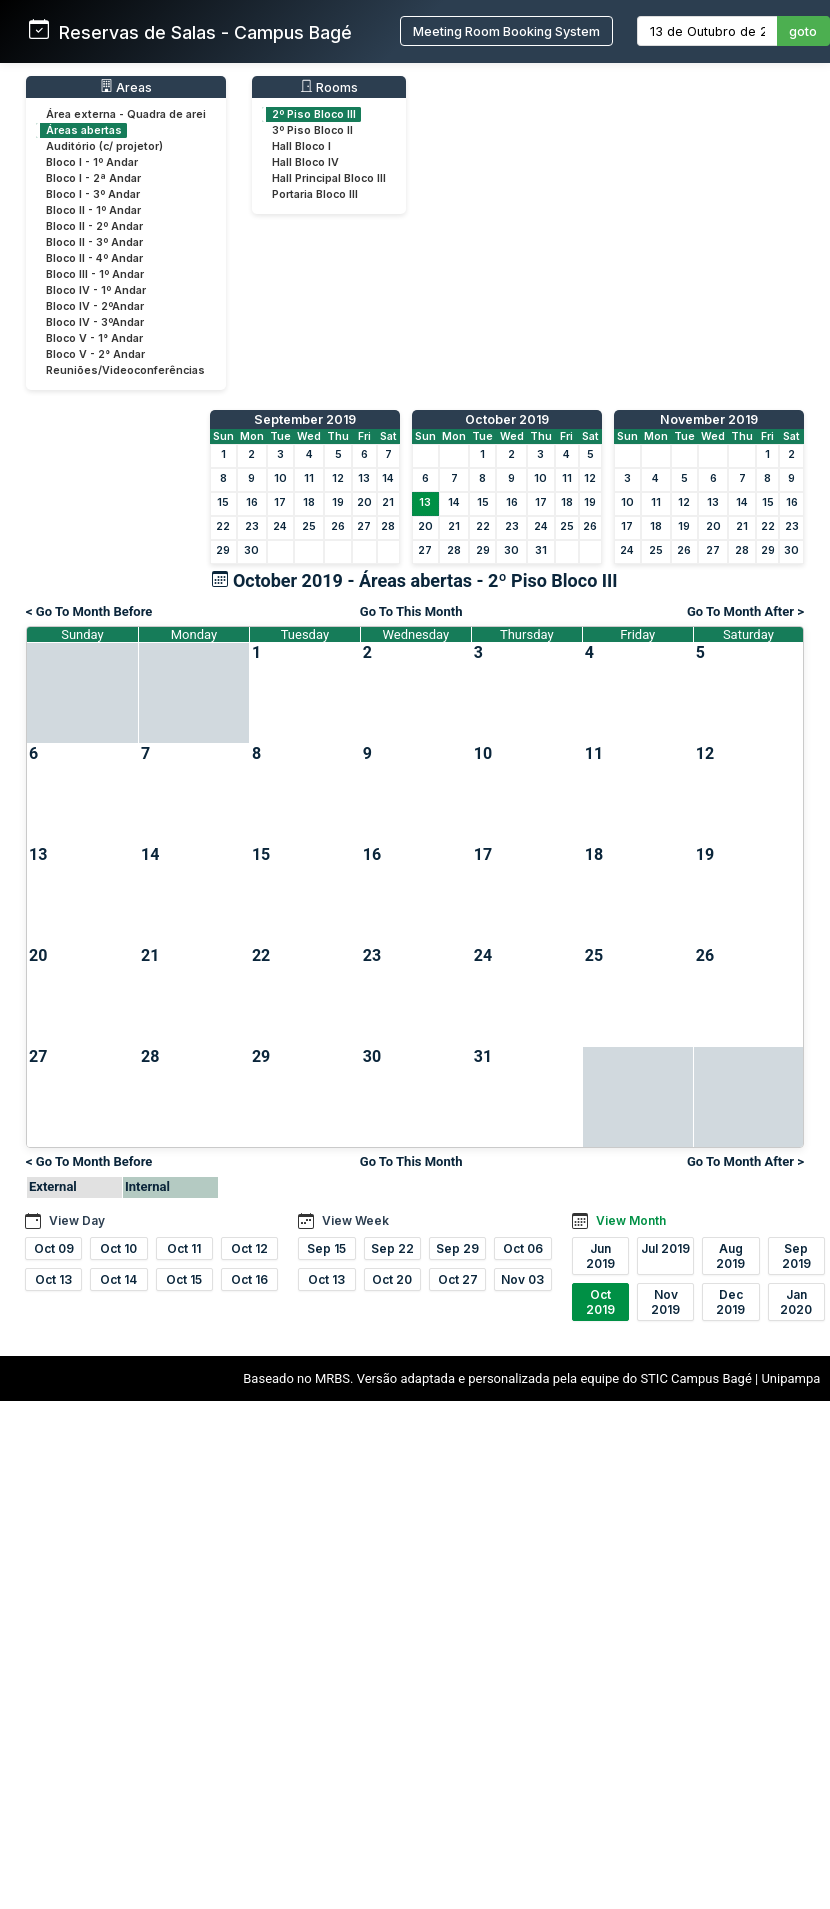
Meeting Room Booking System (506, 31)
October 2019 (507, 419)
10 (280, 478)
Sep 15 (326, 1248)
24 (280, 526)
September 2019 (305, 419)
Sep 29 (457, 1248)
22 (223, 526)
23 (252, 526)
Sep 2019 (796, 1256)
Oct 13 (53, 1279)
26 (338, 526)
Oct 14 (118, 1279)
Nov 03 (522, 1279)
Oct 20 (392, 1279)
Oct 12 (249, 1248)
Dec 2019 (730, 1302)
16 (252, 502)
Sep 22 (392, 1248)
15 (223, 502)
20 (364, 502)
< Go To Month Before (89, 611)
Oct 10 (118, 1248)
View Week (355, 1220)
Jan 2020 (796, 1302)
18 (309, 502)
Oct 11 (184, 1248)
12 (338, 478)
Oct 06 (523, 1248)
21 (388, 502)
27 (364, 526)
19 (338, 502)
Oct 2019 (600, 1302)
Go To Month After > (745, 611)
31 (541, 550)
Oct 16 (249, 1279)
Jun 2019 (600, 1256)
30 (251, 550)
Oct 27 (458, 1279)
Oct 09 (54, 1248)
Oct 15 (184, 1279)
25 (309, 526)
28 (388, 526)
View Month (631, 1220)
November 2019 (709, 419)
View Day (77, 1220)
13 (364, 478)
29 (223, 550)
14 (388, 478)
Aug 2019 (730, 1256)
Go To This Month (411, 611)
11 (309, 478)
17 (280, 502)
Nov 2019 (665, 1302)
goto (803, 31)
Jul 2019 (665, 1248)
